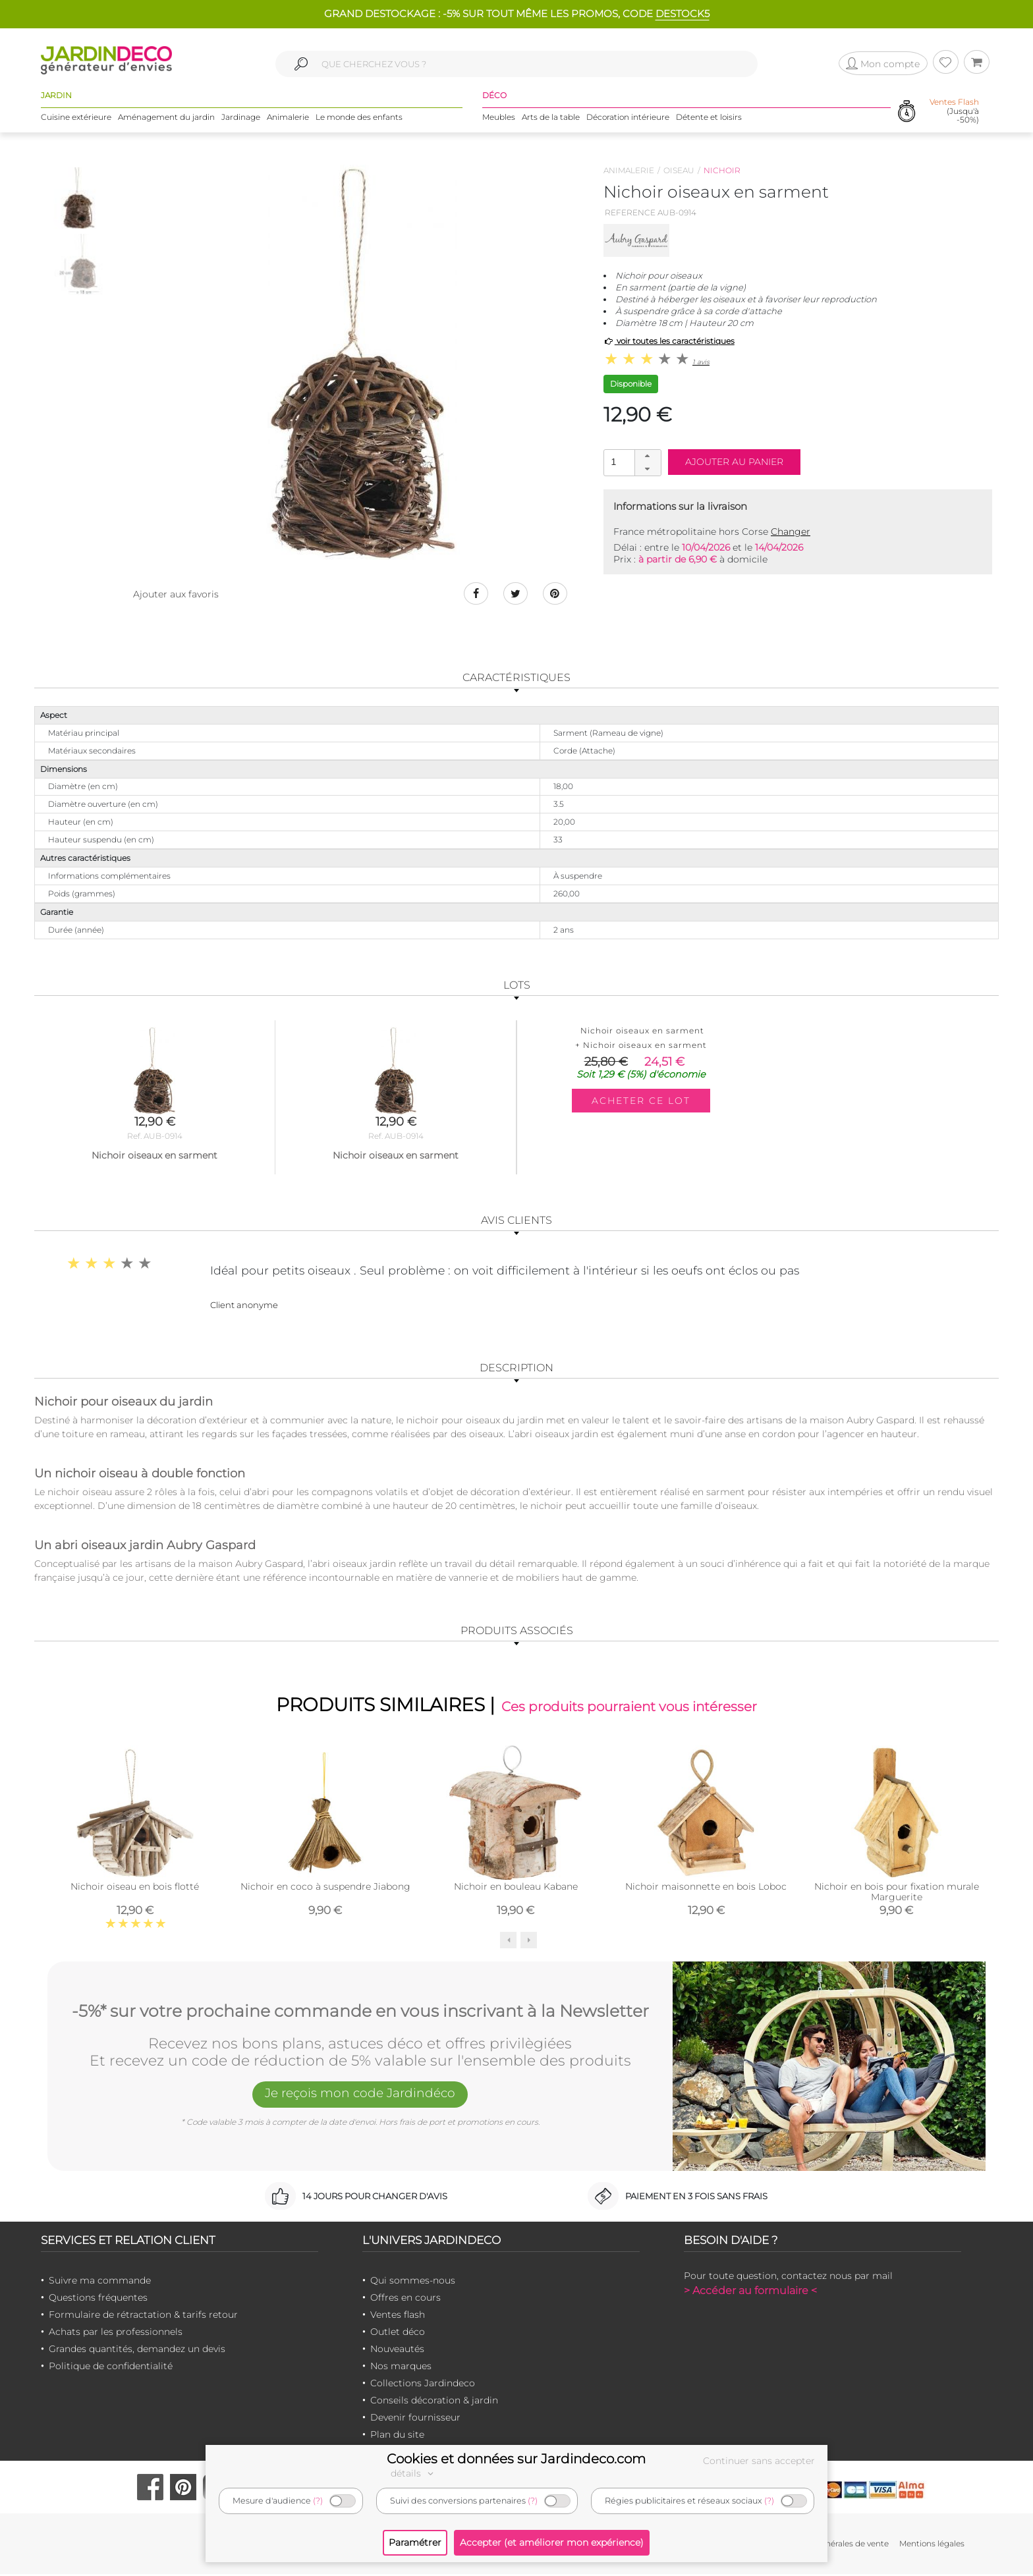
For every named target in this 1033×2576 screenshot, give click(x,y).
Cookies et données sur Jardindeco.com (516, 2459)
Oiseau (678, 170)
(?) (318, 2501)
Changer (790, 531)
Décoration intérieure (627, 118)
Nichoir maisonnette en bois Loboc (706, 1888)
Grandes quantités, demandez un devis (137, 2351)
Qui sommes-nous (412, 2282)
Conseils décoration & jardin (434, 2402)
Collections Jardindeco (422, 2385)
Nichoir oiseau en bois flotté (134, 1888)
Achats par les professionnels (115, 2334)
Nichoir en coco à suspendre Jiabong (325, 1888)
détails (414, 2473)
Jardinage (240, 118)
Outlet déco (397, 2334)
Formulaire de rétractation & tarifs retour (143, 2316)
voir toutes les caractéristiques (669, 341)
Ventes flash (397, 2316)
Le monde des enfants (359, 118)
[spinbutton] (631, 462)
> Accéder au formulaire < (750, 2292)
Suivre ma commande (100, 2282)
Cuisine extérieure (76, 118)
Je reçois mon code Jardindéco (360, 2096)
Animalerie (288, 118)
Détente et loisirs (709, 118)
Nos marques (401, 2368)
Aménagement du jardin (166, 118)
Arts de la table (551, 118)
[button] (647, 456)
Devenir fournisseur (415, 2419)
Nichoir (722, 170)
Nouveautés (397, 2351)
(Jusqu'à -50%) (954, 112)
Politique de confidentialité (111, 2368)
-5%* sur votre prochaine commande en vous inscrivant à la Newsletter (360, 2011)
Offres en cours (405, 2299)
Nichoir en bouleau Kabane (516, 1888)
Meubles (498, 118)
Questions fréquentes (98, 2299)
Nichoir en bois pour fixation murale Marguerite (896, 1893)
